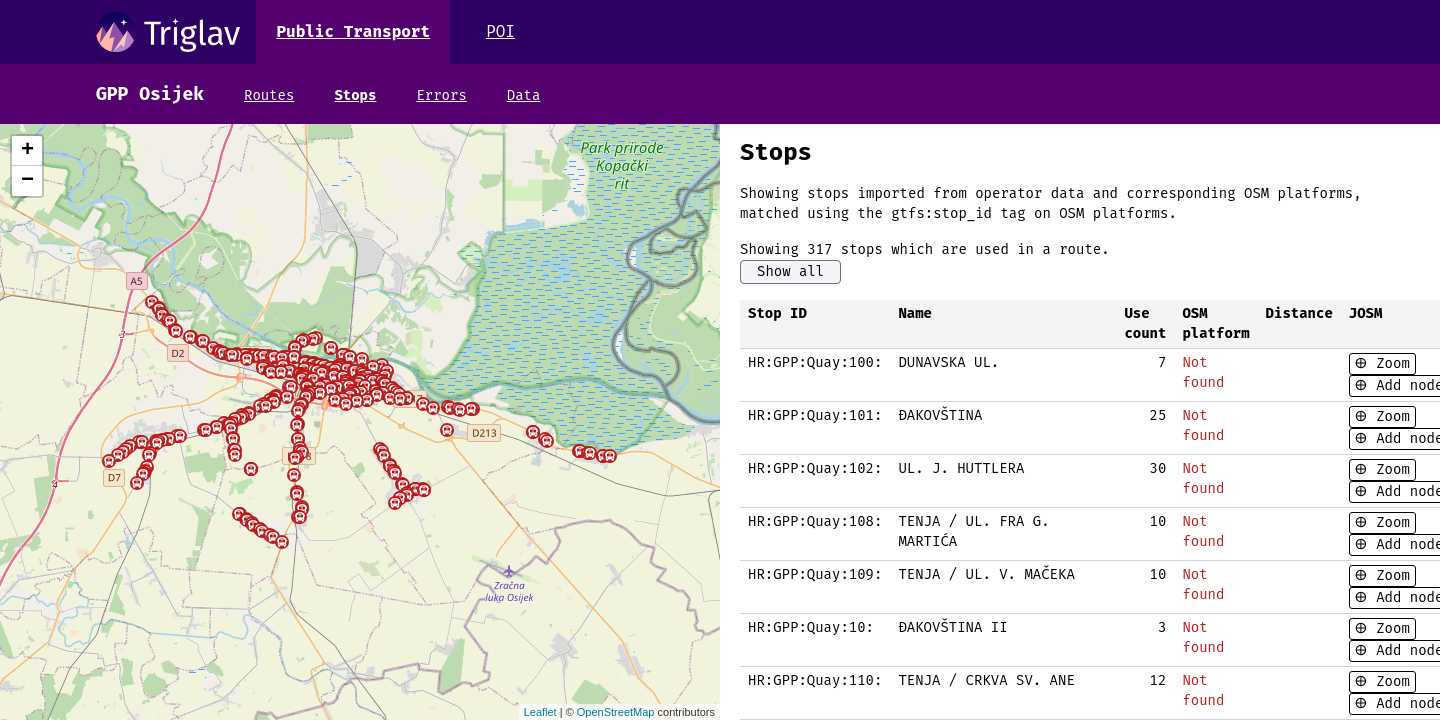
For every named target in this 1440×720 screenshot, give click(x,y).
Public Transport (353, 31)
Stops (355, 95)
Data (524, 95)
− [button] (27, 181)
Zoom (1389, 363)
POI (500, 31)
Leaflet (540, 712)
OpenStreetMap (616, 712)
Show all (790, 271)
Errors (441, 95)
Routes (269, 95)
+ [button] (27, 151)
